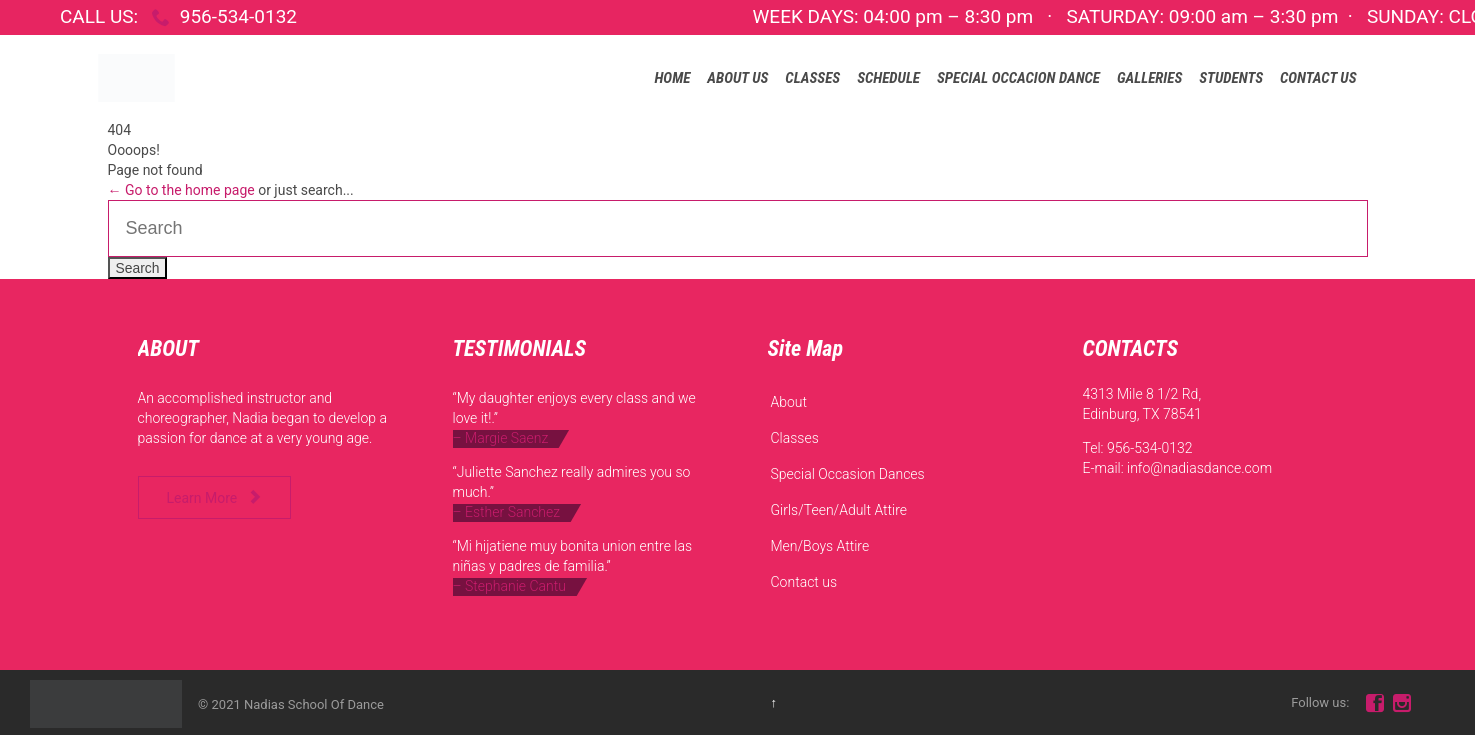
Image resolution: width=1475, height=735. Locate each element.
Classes (795, 438)
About (789, 402)
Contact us (804, 582)
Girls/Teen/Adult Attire (839, 510)
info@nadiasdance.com (1199, 468)
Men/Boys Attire (820, 546)
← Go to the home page (181, 190)
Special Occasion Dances (848, 474)
